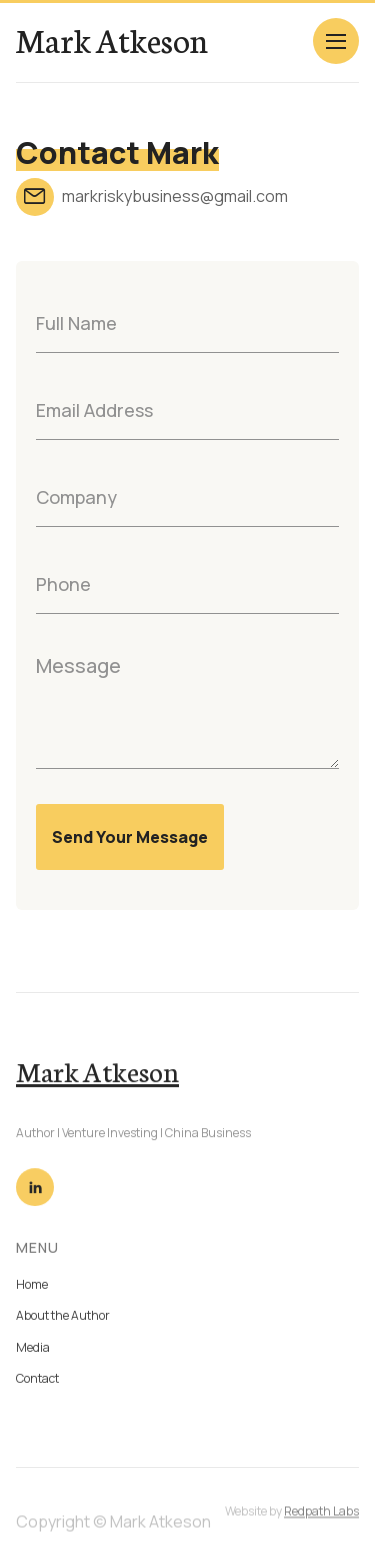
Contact (37, 1382)
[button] (336, 41)
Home (32, 1288)
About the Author (63, 1319)
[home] (112, 40)
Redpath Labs (321, 1520)
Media (33, 1351)
